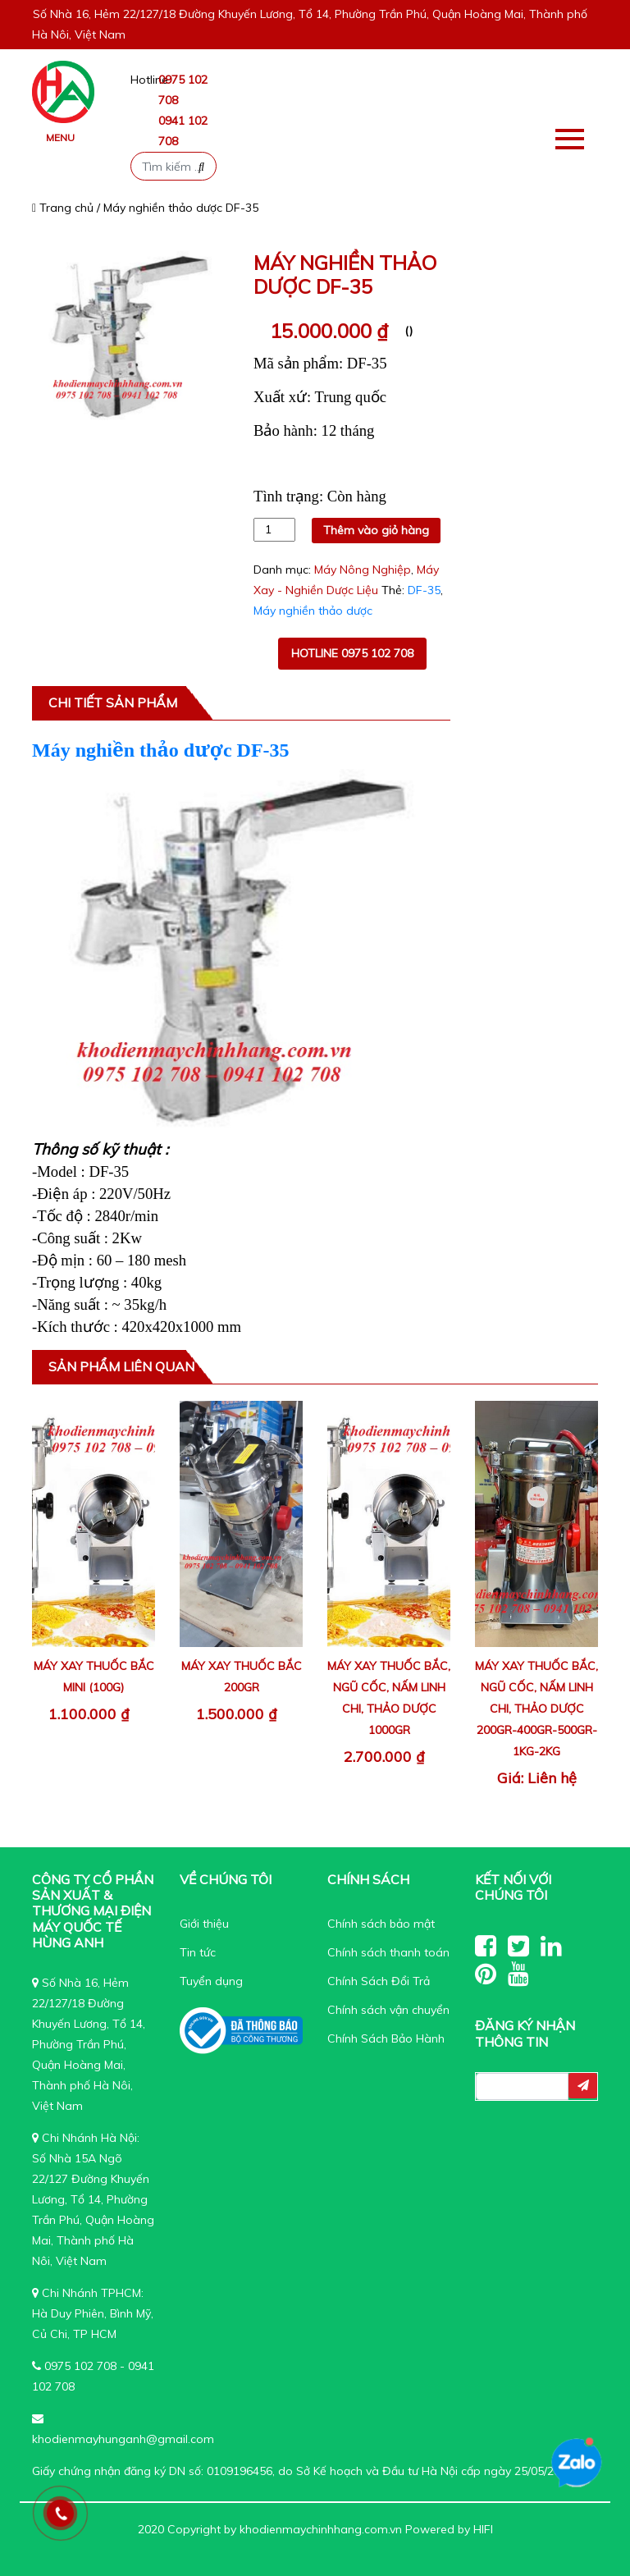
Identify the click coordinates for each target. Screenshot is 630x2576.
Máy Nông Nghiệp (362, 569)
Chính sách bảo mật (381, 1923)
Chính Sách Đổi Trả (378, 1981)
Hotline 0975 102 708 (352, 653)
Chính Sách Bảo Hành (386, 2038)
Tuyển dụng (211, 1981)
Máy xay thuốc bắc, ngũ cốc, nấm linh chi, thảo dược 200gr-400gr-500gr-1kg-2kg (536, 1709)
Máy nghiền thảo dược (312, 610)
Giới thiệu (204, 1923)
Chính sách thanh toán (388, 1952)
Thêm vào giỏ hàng (376, 530)
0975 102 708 (80, 2366)
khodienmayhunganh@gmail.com (123, 2439)
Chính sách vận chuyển (388, 2009)
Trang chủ (63, 207)
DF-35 (424, 590)
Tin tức (198, 1952)
